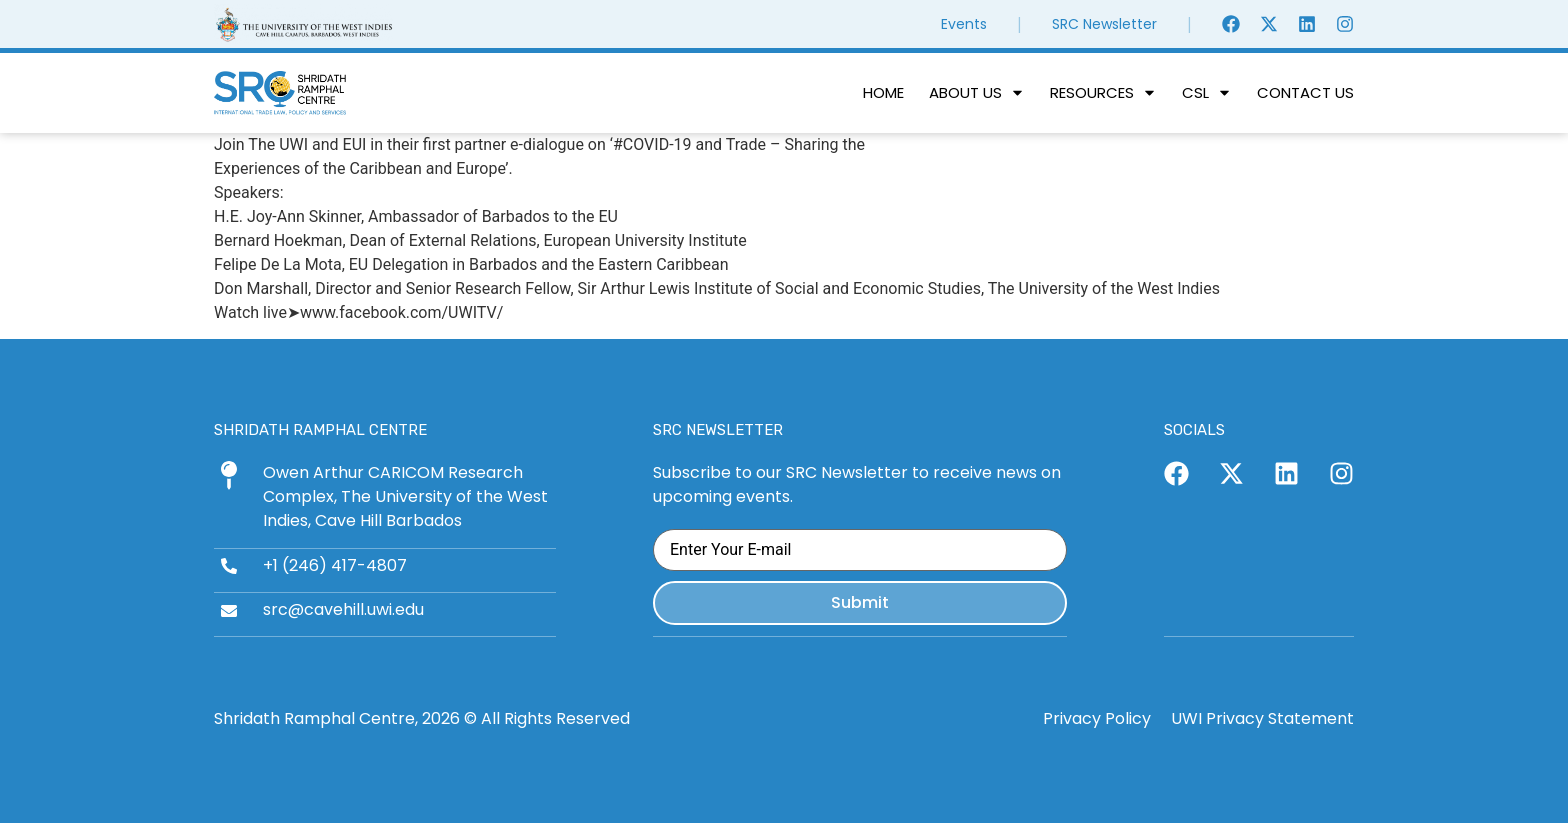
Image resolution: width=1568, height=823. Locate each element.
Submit (860, 602)
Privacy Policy (1097, 715)
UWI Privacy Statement (1262, 715)
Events (964, 24)
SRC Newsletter (1104, 24)
